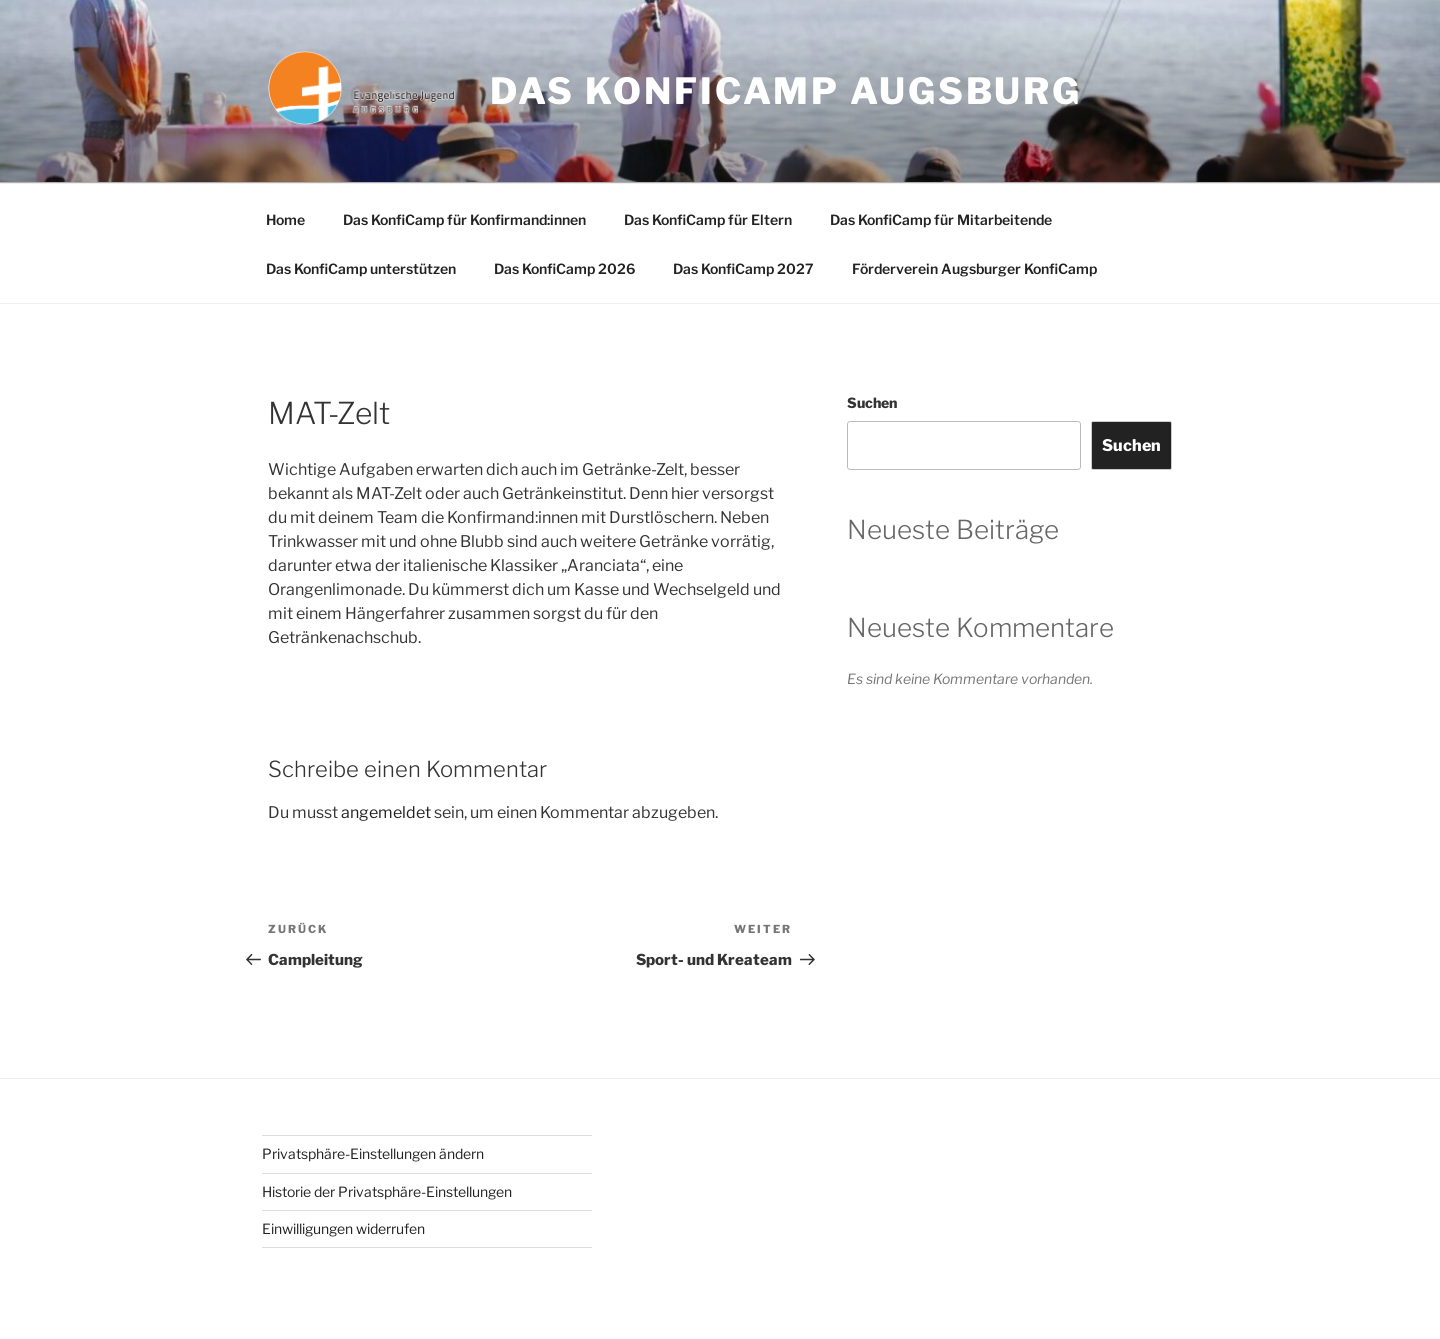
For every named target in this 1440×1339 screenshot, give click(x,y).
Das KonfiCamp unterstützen (361, 268)
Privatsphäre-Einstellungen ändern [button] (373, 1153)
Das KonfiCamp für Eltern (708, 219)
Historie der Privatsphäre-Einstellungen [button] (387, 1191)
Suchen (872, 402)
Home (285, 219)
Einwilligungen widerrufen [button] (343, 1228)
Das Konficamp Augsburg (786, 91)
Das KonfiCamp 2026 (564, 268)
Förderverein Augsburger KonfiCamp (974, 268)
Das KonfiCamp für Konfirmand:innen (464, 219)
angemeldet (386, 812)
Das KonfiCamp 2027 (743, 268)
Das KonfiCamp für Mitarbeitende (941, 219)
